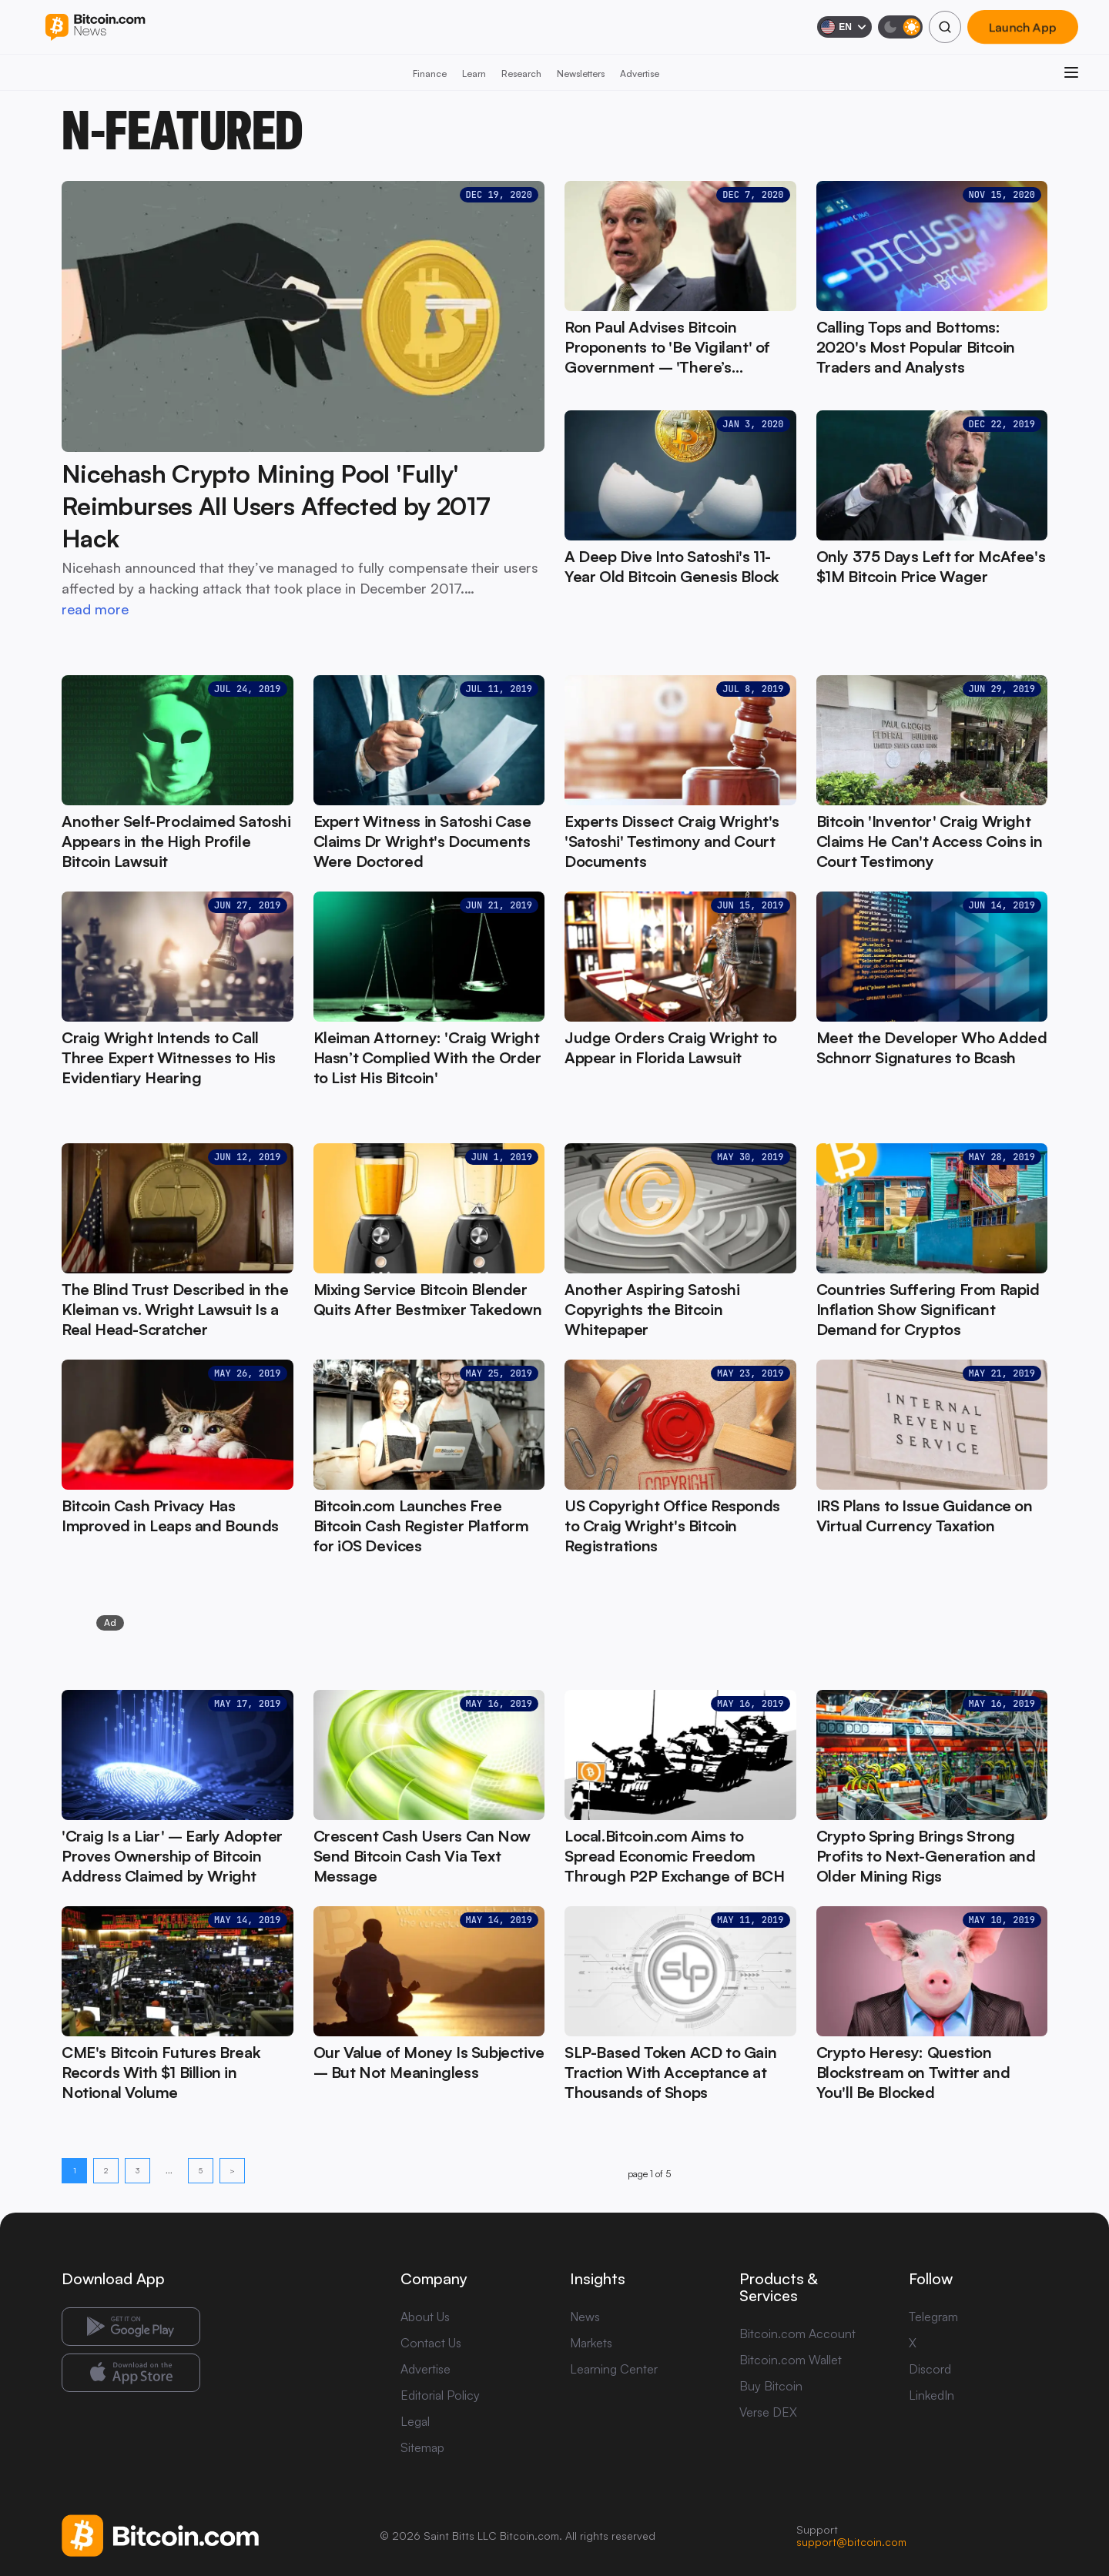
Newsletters (581, 73)
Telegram (933, 2316)
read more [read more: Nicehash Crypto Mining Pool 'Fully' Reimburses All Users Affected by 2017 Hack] (95, 609)
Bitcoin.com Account (797, 2333)
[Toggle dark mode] (900, 26)
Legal (415, 2421)
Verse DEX (768, 2412)
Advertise (639, 73)
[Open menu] (1071, 72)
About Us (425, 2316)
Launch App (1023, 27)
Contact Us (430, 2342)
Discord (930, 2369)
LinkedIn (931, 2395)
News (585, 2316)
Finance (430, 73)
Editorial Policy (440, 2395)
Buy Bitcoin (770, 2386)
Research (521, 73)
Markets (591, 2342)
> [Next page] (232, 2170)
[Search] (945, 27)
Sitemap (422, 2447)
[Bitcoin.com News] (95, 27)
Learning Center (614, 2369)
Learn (474, 73)
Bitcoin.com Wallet (790, 2359)
